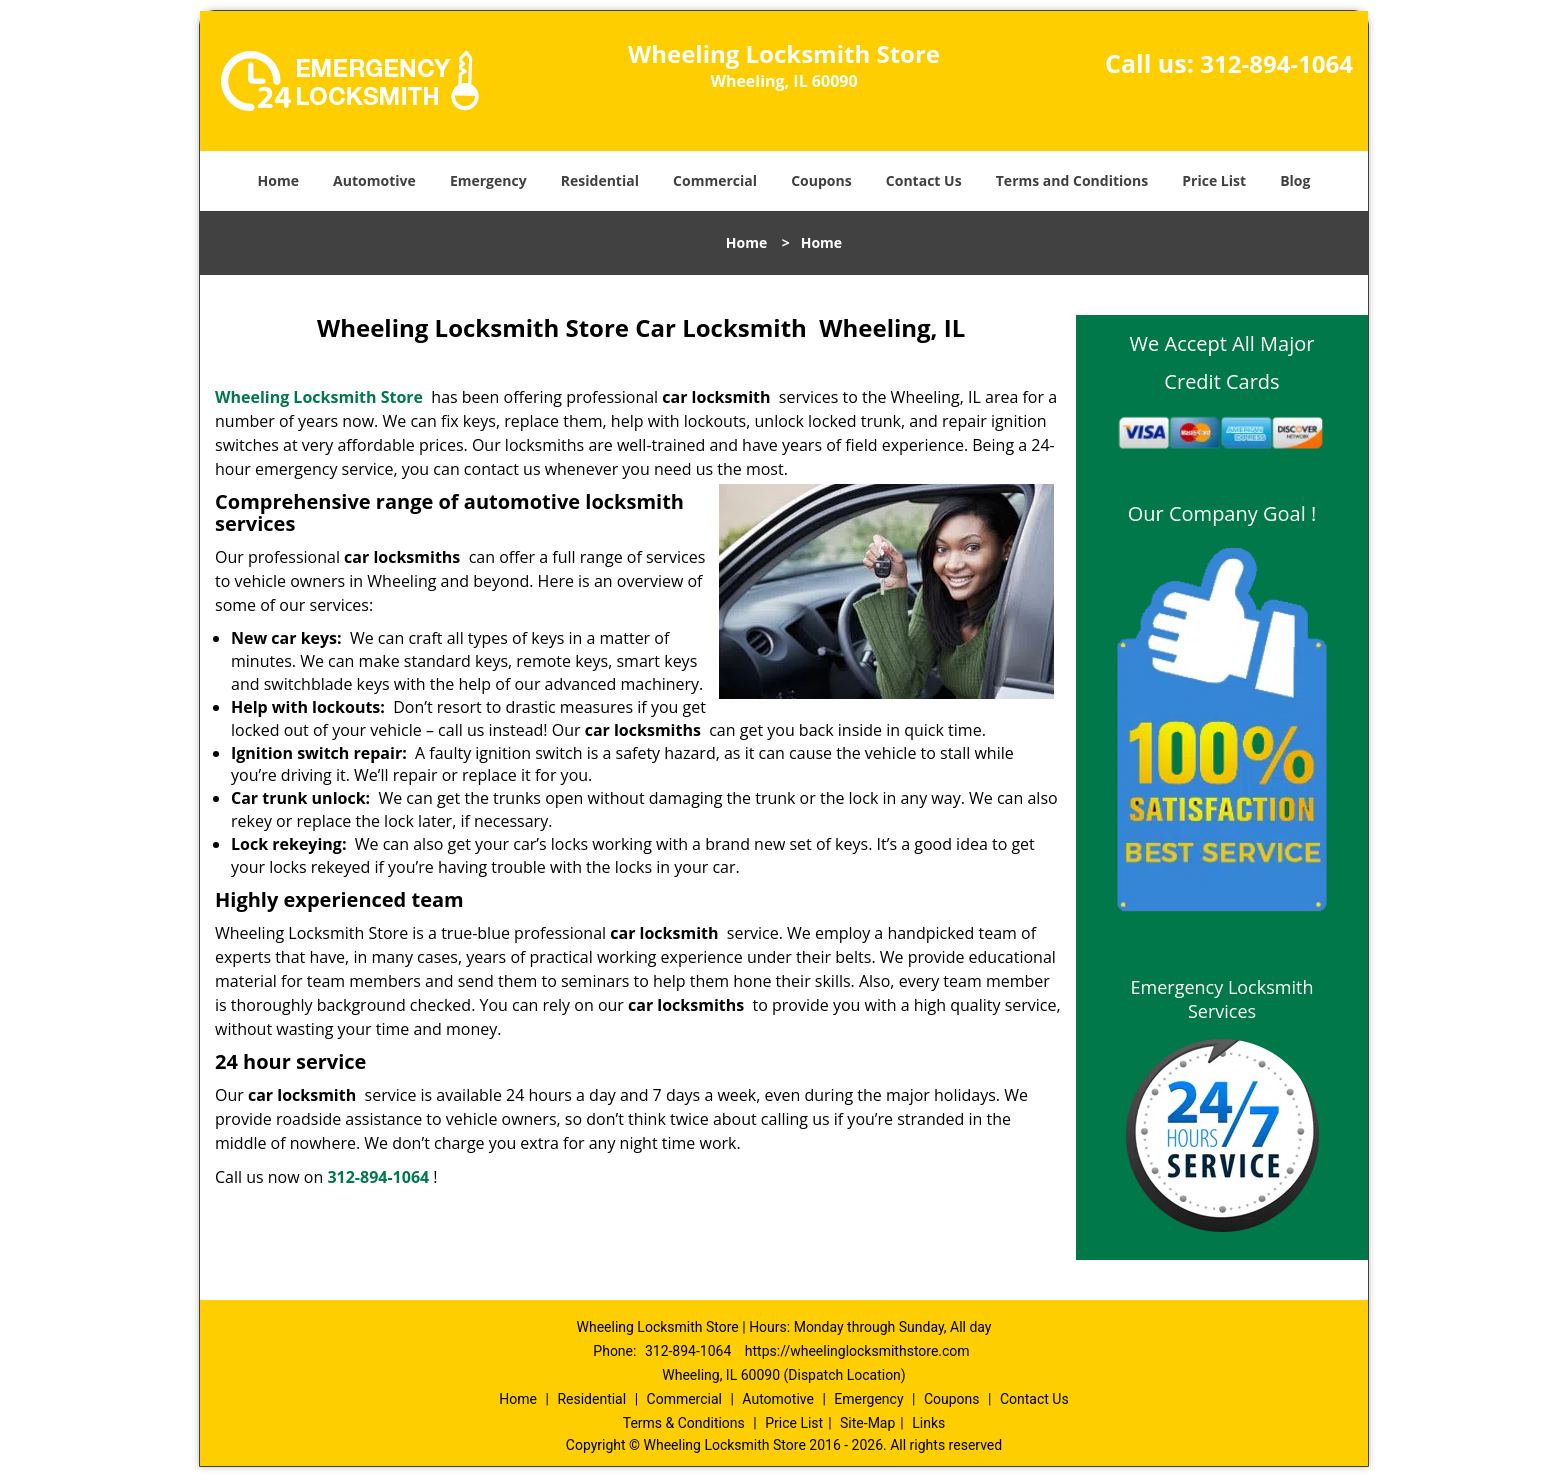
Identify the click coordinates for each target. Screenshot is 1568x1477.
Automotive (374, 180)
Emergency (488, 180)
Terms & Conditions (684, 1423)
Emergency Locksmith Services (1222, 999)
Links (928, 1423)
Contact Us (924, 180)
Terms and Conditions (1072, 180)
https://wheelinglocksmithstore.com (857, 1351)
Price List (1214, 180)
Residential (600, 180)
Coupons (821, 180)
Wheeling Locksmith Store (319, 397)
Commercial (715, 180)
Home (278, 180)
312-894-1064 (1276, 63)
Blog (1295, 180)
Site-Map (867, 1423)
